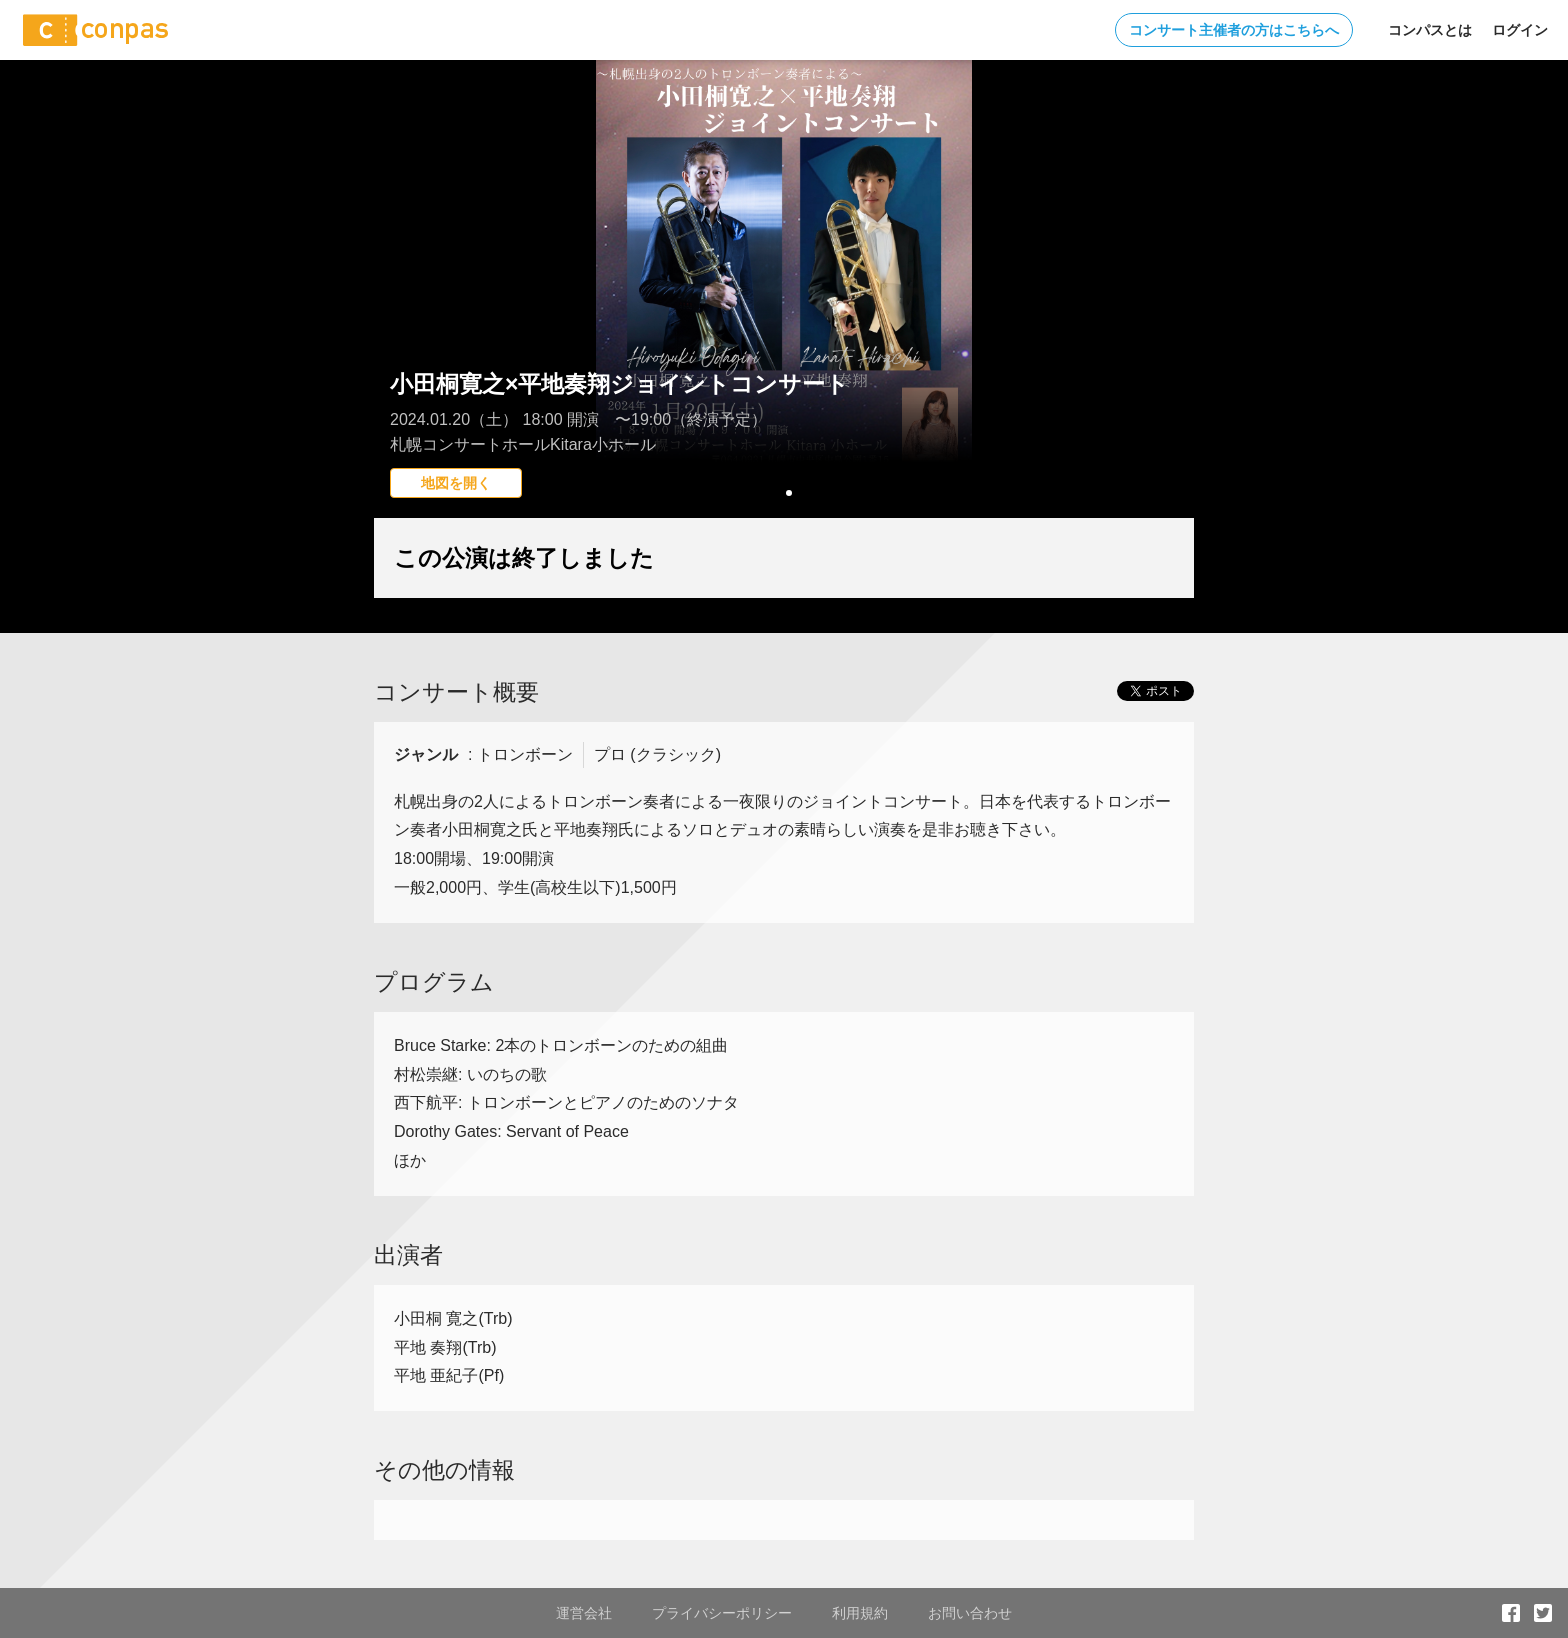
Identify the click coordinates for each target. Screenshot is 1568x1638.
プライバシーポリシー (722, 1613)
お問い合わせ (970, 1613)
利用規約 (860, 1613)
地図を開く (456, 483)
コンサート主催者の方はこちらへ (1234, 30)
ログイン (1520, 30)
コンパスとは (1430, 30)
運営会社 (584, 1613)
